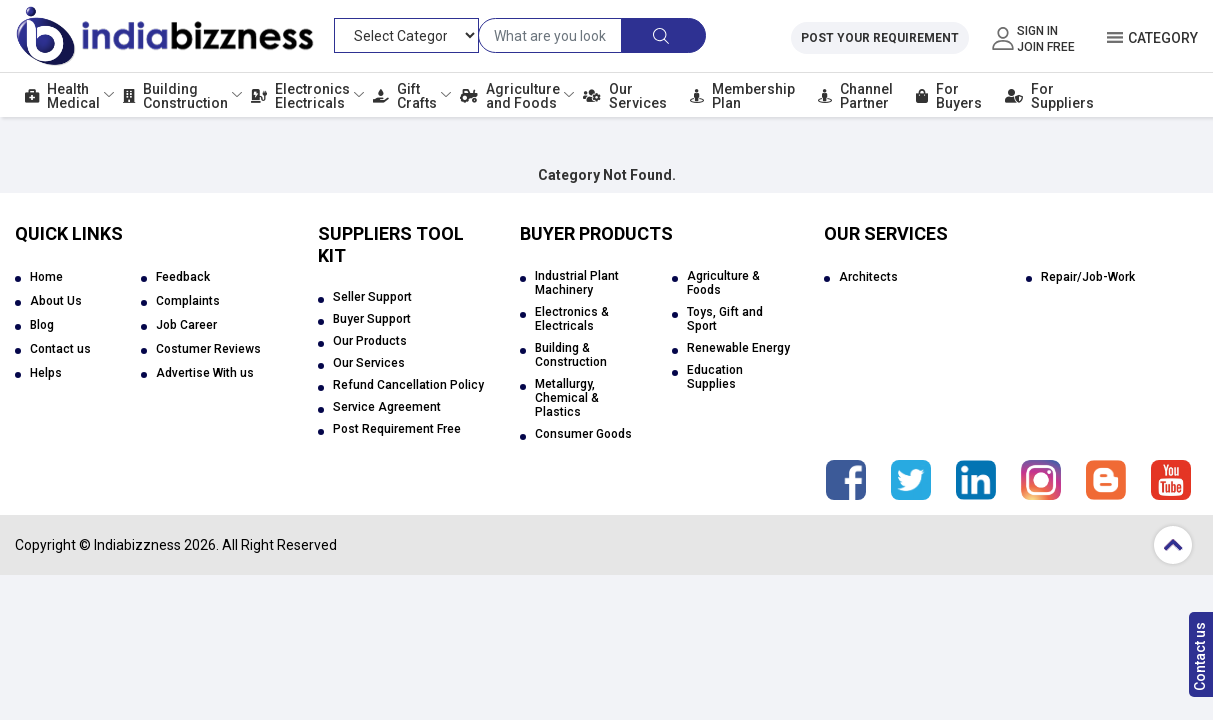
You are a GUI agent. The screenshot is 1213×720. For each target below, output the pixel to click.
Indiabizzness (137, 545)
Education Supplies (715, 377)
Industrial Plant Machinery (577, 283)
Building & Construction (571, 355)
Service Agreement (387, 407)
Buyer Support (372, 319)
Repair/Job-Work (1088, 277)
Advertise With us (205, 373)
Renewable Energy (738, 348)
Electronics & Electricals (572, 319)
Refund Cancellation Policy (408, 385)
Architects (868, 277)
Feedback (183, 277)
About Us (56, 301)
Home (46, 277)
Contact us (1200, 656)
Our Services (369, 363)
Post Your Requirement (880, 38)
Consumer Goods (583, 434)
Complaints (188, 301)
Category (1163, 38)
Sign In (1037, 31)
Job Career (186, 325)
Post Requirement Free (397, 429)
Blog (42, 325)
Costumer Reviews (208, 349)
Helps (46, 373)
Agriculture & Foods (723, 283)
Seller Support (372, 297)
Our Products (370, 341)
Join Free (1046, 47)
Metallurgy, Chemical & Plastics (567, 398)
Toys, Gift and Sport (725, 319)
